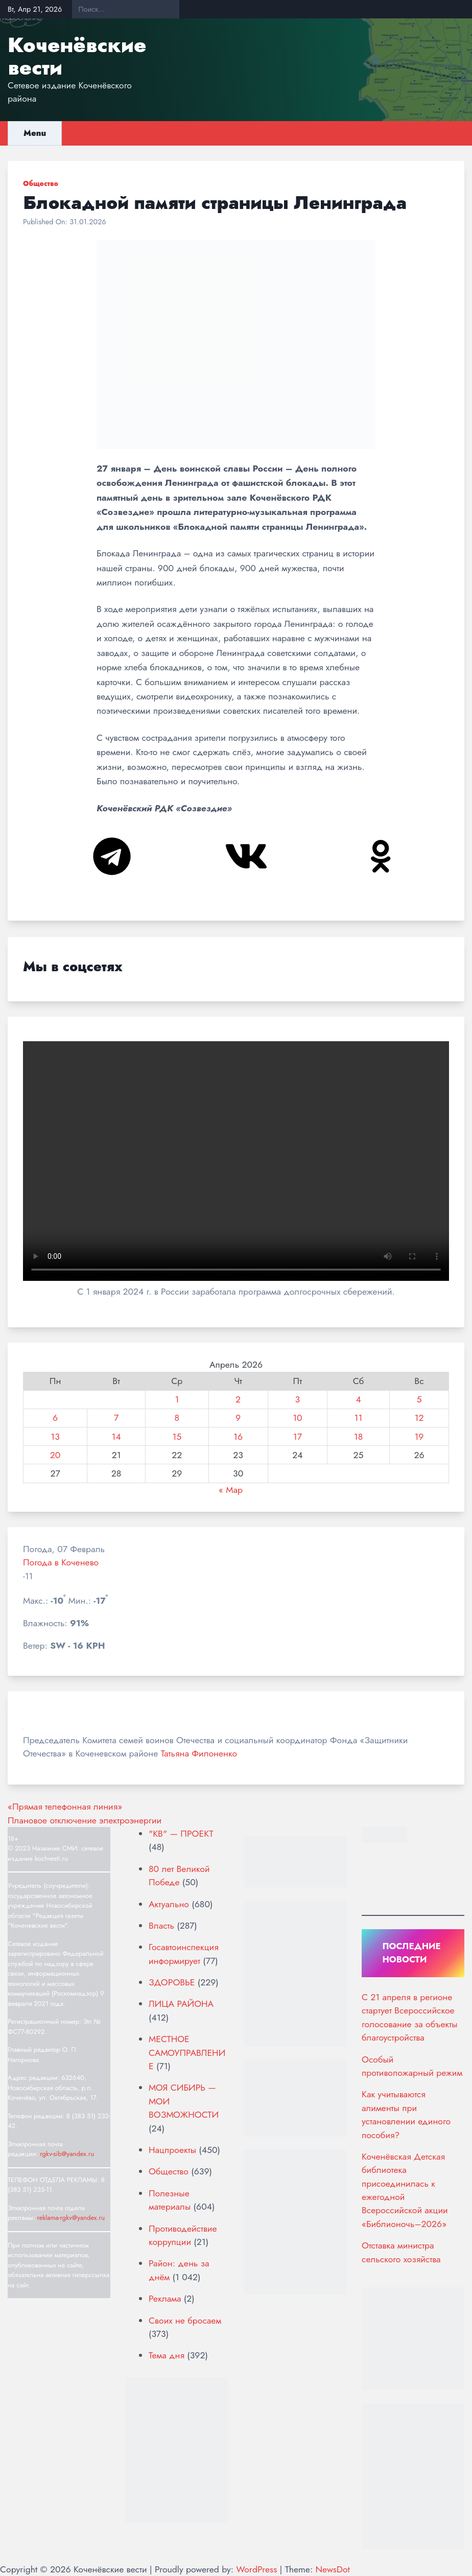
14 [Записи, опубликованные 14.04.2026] (116, 1436)
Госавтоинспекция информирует (184, 1953)
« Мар (231, 1489)
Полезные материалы (170, 2200)
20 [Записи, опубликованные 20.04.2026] (55, 1455)
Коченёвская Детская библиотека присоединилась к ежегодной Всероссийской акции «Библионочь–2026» (405, 2190)
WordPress (256, 2569)
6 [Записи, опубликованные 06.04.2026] (55, 1417)
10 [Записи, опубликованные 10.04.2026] (297, 1417)
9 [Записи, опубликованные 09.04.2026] (238, 1417)
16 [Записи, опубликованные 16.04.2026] (238, 1436)
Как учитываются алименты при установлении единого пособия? (406, 2114)
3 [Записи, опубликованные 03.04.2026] (297, 1399)
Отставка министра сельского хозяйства (401, 2252)
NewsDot (332, 2569)
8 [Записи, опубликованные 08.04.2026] (177, 1417)
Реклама (165, 2298)
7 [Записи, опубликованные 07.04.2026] (116, 1417)
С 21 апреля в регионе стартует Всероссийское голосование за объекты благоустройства (410, 2017)
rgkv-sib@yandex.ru (67, 2154)
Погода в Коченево (61, 1562)
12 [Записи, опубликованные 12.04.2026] (419, 1417)
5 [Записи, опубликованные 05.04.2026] (419, 1399)
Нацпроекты (172, 2150)
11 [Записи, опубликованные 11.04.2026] (359, 1417)
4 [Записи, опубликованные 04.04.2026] (358, 1399)
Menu (34, 133)
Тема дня (166, 2355)
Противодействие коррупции (183, 2235)
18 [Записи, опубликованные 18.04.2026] (358, 1436)
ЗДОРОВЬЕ (172, 1982)
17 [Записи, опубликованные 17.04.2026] (297, 1436)
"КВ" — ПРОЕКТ (181, 1833)
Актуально (169, 1904)
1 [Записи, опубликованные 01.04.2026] (177, 1399)
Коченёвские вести (77, 56)
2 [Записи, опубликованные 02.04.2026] (238, 1399)
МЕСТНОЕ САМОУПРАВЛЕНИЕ (187, 2052)
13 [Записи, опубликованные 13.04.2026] (55, 1436)
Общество (40, 183)
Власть (161, 1925)
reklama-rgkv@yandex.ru (71, 2217)
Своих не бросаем (185, 2320)
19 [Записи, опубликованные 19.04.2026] (418, 1436)
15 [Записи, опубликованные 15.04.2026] (176, 1436)
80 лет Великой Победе (179, 1875)
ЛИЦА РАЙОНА (181, 2003)
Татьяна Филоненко (199, 1753)
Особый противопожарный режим (412, 2066)
